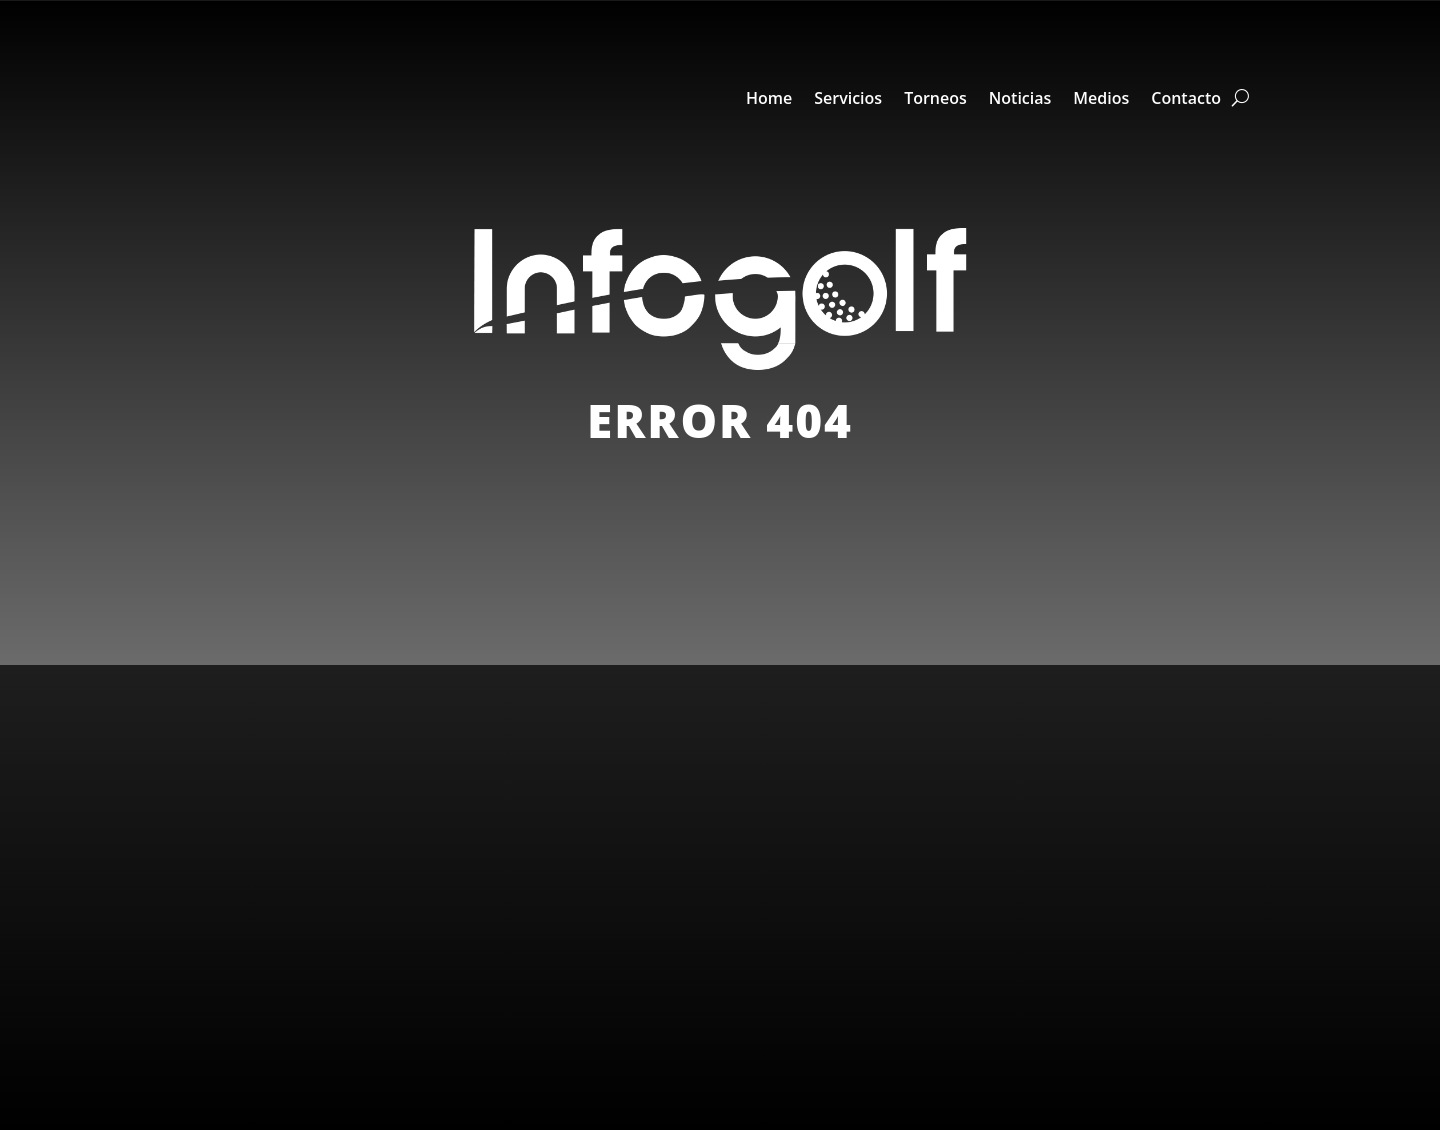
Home (769, 98)
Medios (1101, 98)
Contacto (1186, 98)
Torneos (935, 98)
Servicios (848, 98)
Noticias (1020, 98)
